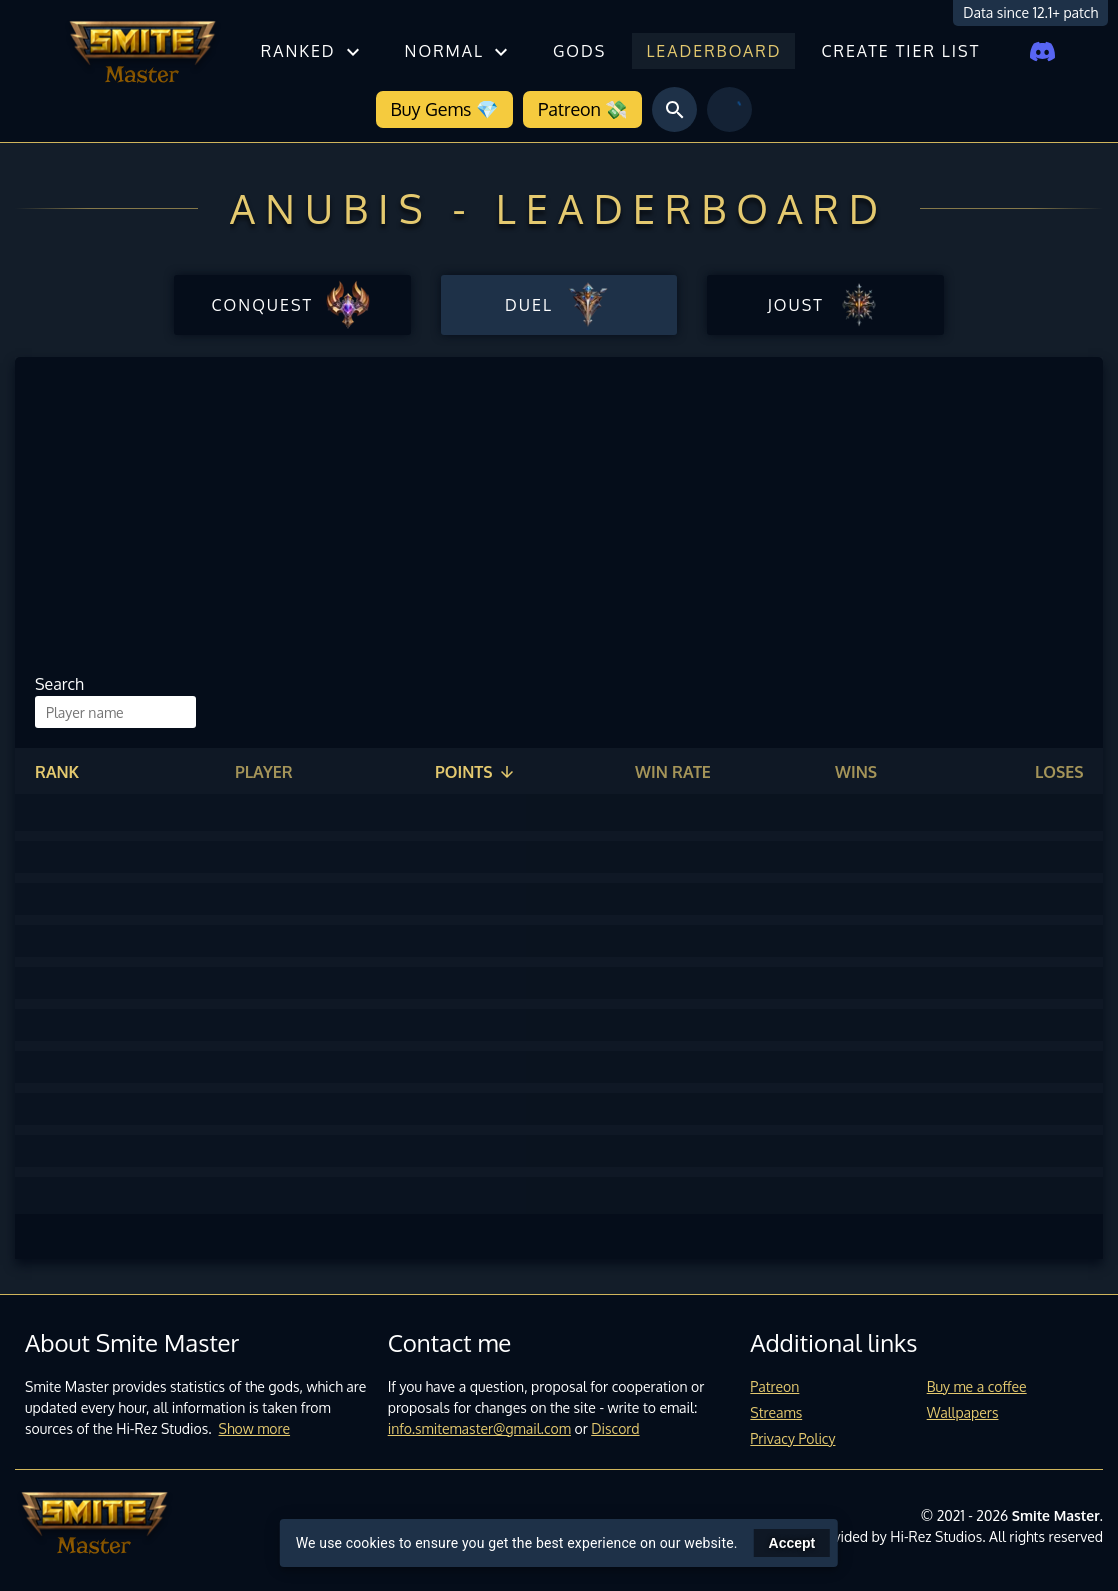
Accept (792, 1543)
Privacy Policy (792, 1438)
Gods (579, 51)
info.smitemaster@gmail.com (479, 1428)
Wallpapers (963, 1412)
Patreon (774, 1386)
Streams (776, 1412)
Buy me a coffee (977, 1386)
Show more (255, 1428)
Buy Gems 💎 (444, 109)
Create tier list (900, 51)
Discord (615, 1428)
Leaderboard (713, 51)
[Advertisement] (551, 522)
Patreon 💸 (582, 109)
